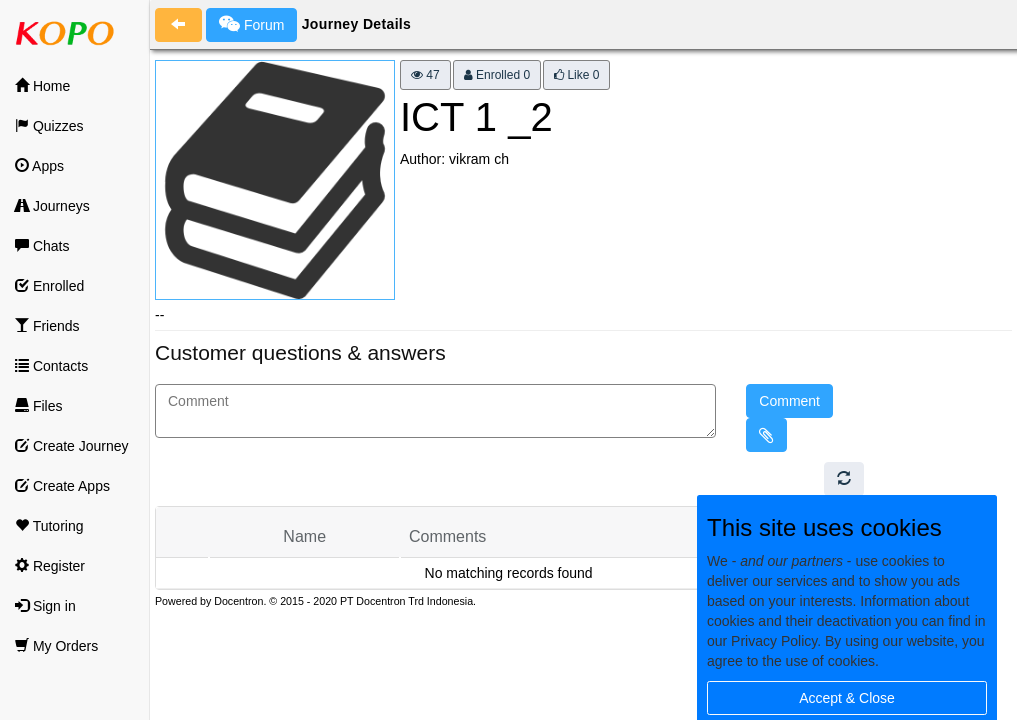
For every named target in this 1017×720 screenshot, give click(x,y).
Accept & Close (847, 698)
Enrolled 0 (497, 75)
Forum (251, 24)
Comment (789, 401)
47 (425, 75)
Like (576, 75)
